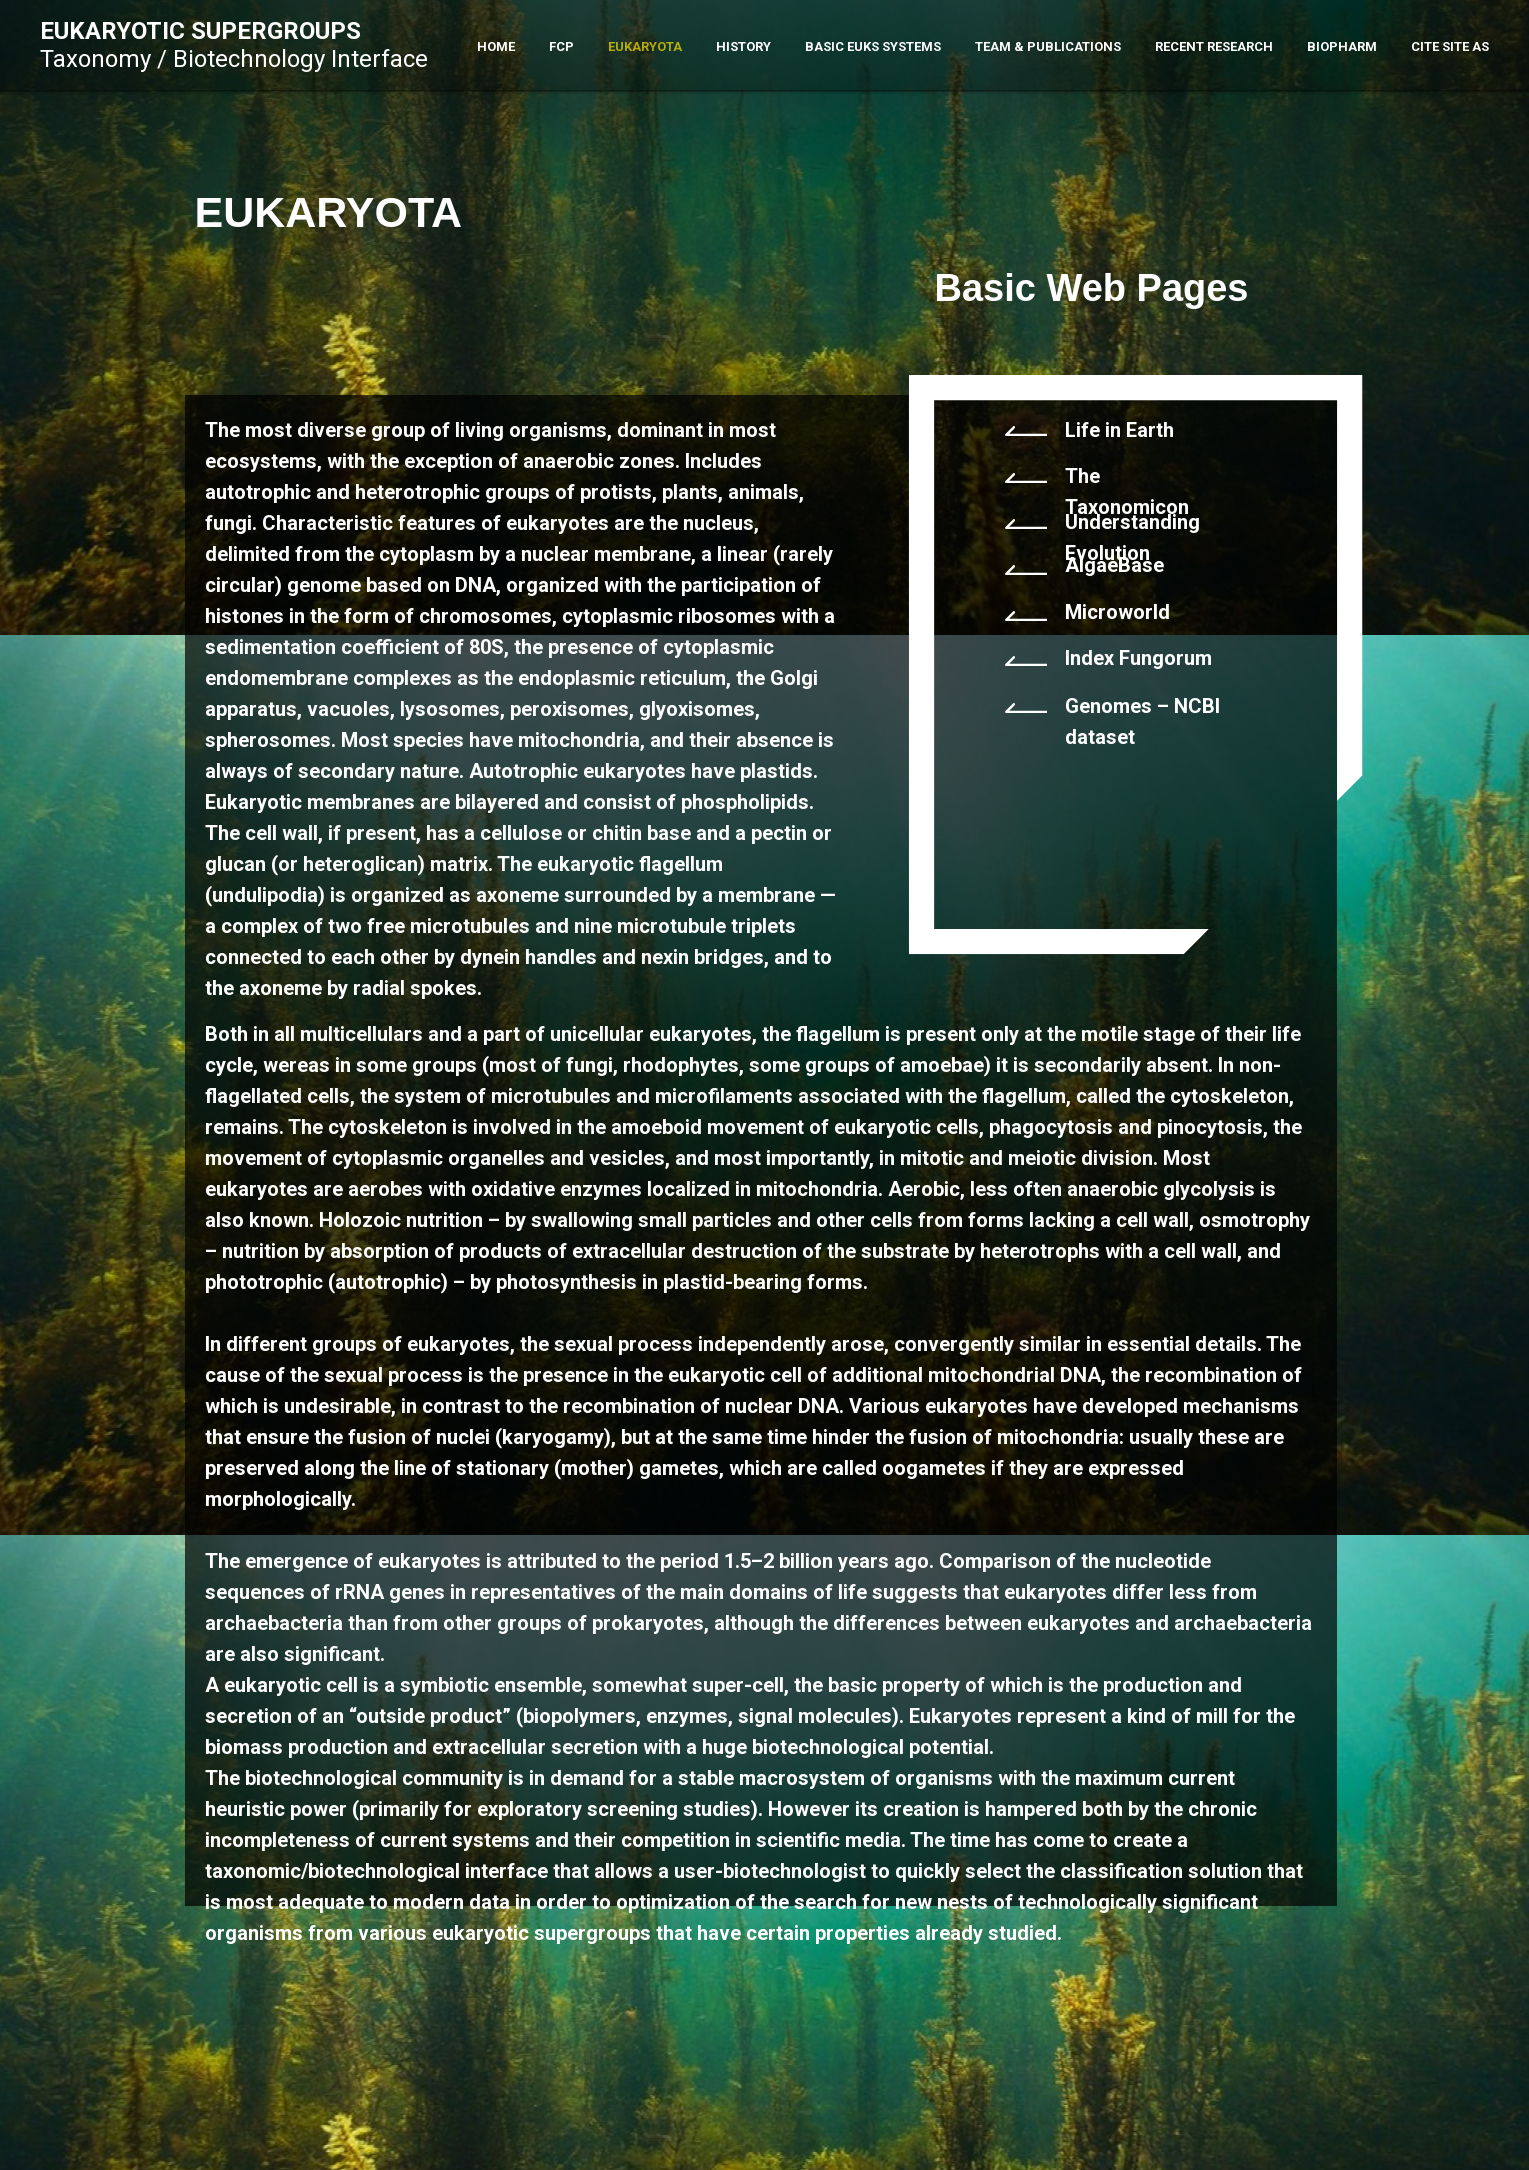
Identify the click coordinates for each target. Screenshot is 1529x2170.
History (743, 46)
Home (496, 46)
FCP (561, 46)
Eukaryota (645, 46)
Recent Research (1214, 46)
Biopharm (1342, 46)
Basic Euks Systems (873, 46)
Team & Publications (1048, 46)
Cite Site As (1450, 46)
